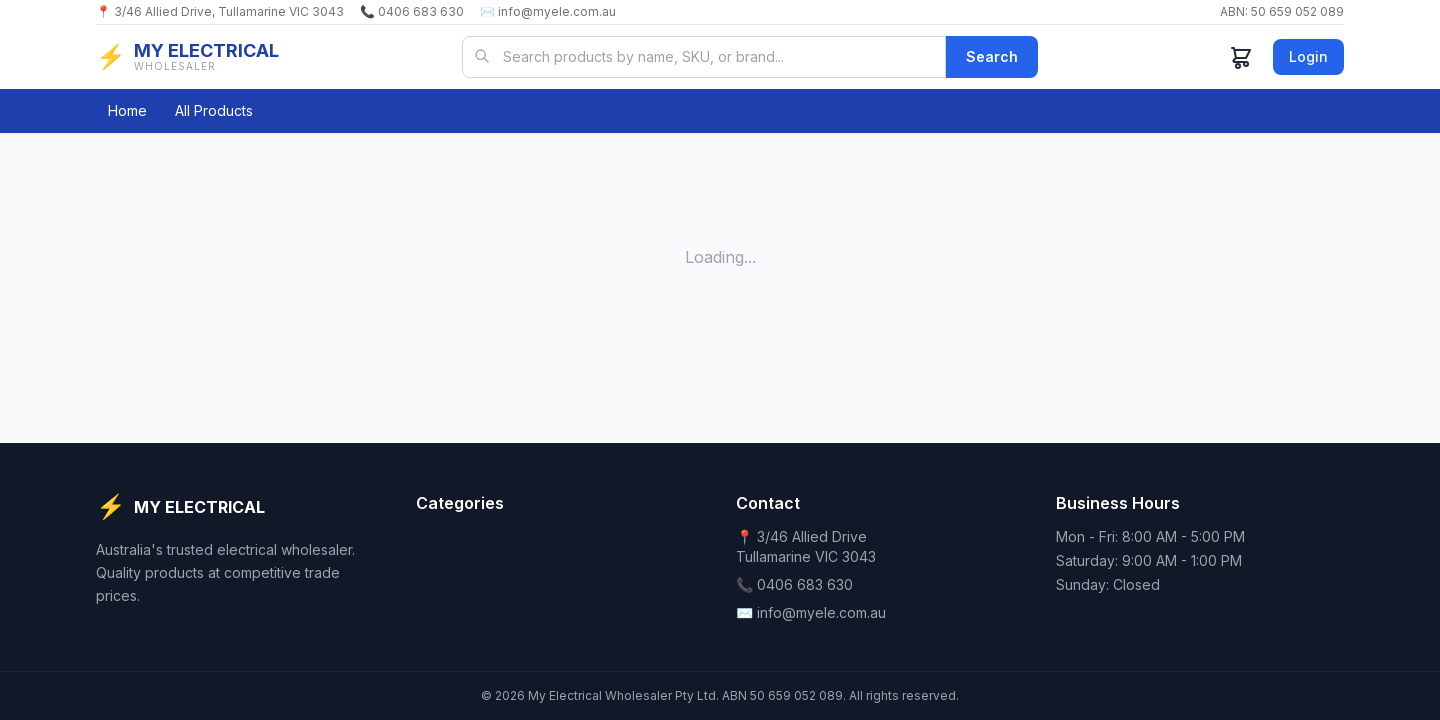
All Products (214, 110)
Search (992, 56)
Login (1308, 56)
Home (127, 110)
